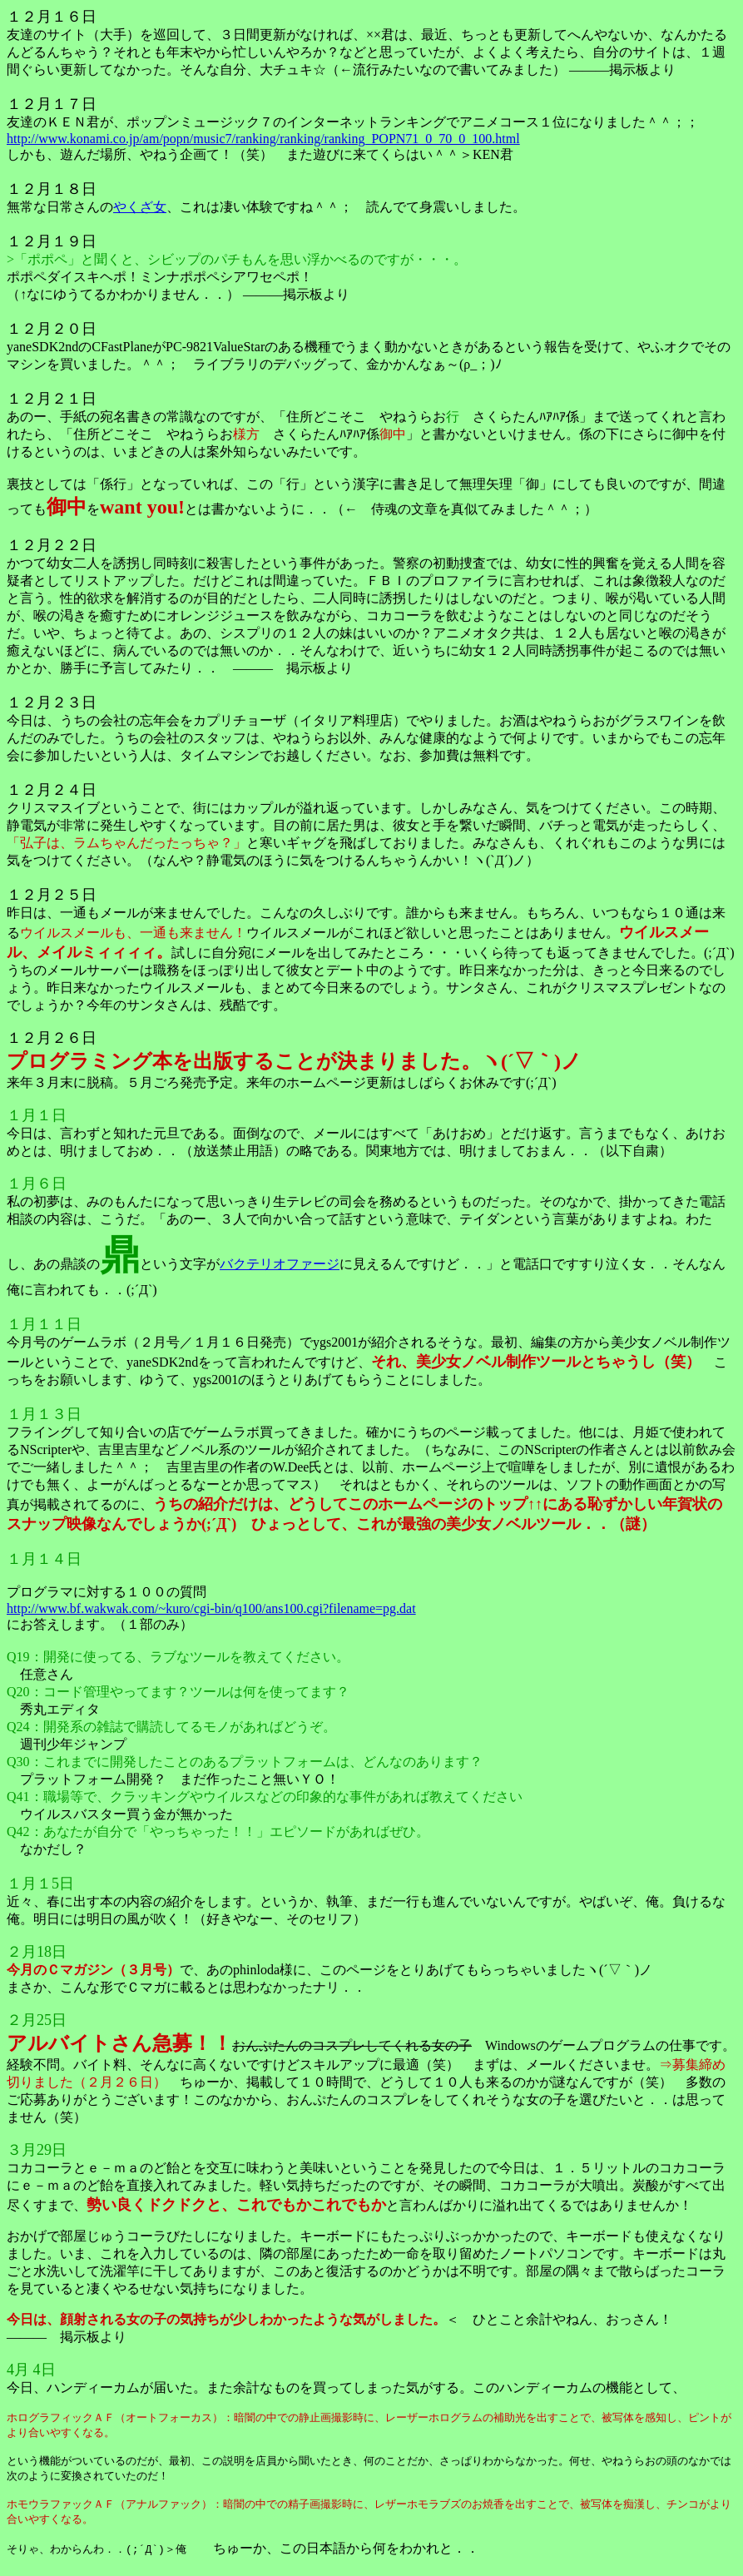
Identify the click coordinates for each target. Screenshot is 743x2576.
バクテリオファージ (279, 1264)
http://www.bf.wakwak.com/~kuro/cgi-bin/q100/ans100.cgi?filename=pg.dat (211, 1608)
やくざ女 (139, 207)
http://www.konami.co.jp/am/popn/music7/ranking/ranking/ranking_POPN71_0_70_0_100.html (263, 139)
